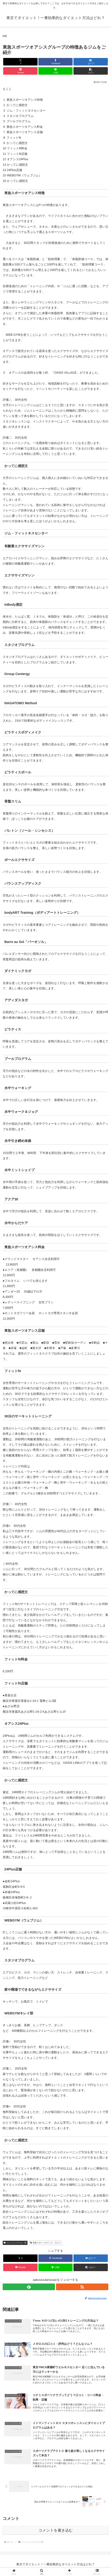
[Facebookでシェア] (55, 61)
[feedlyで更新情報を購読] (29, 2287)
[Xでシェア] (20, 61)
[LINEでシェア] (55, 71)
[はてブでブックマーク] (90, 61)
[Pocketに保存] (20, 71)
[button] (90, 71)
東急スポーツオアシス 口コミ (45, 2243)
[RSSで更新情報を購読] (82, 2287)
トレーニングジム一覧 (15, 2243)
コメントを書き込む (55, 2532)
